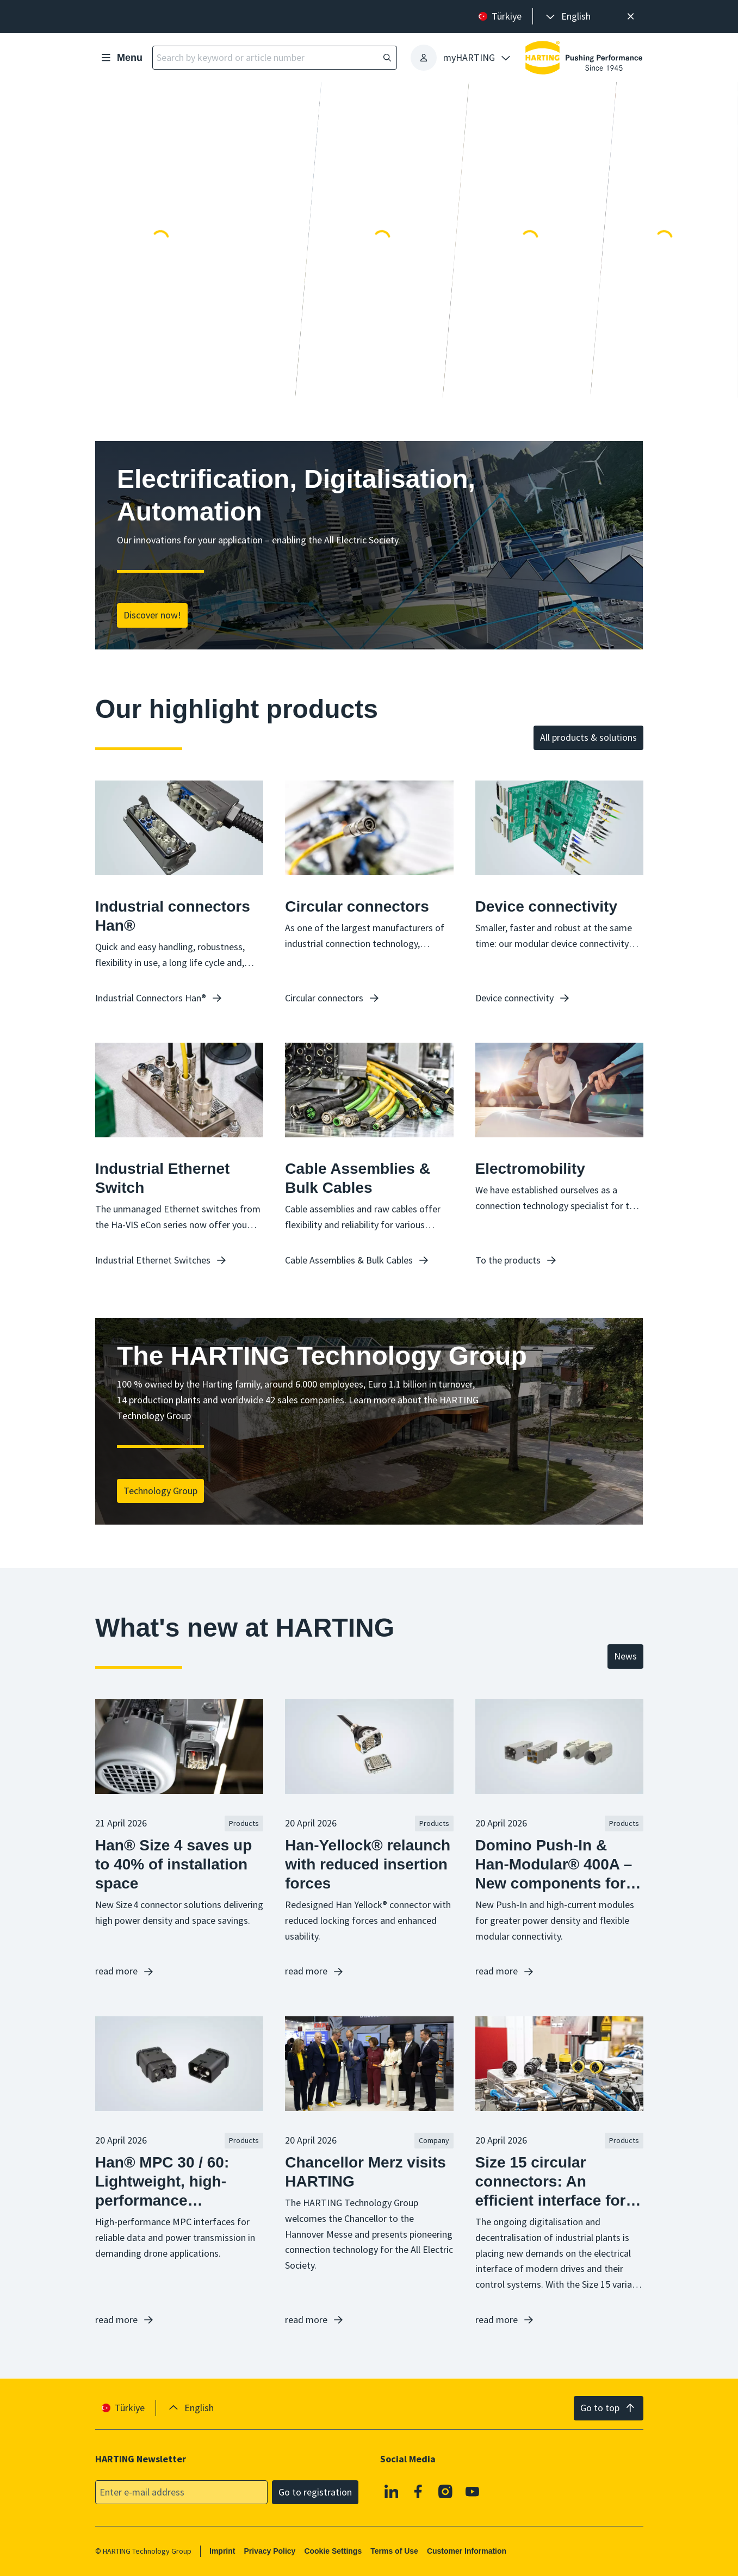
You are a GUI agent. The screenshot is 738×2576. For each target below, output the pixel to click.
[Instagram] (445, 2491)
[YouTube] (472, 2491)
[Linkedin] (391, 2491)
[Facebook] (418, 2491)
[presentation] (567, 16)
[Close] (631, 16)
